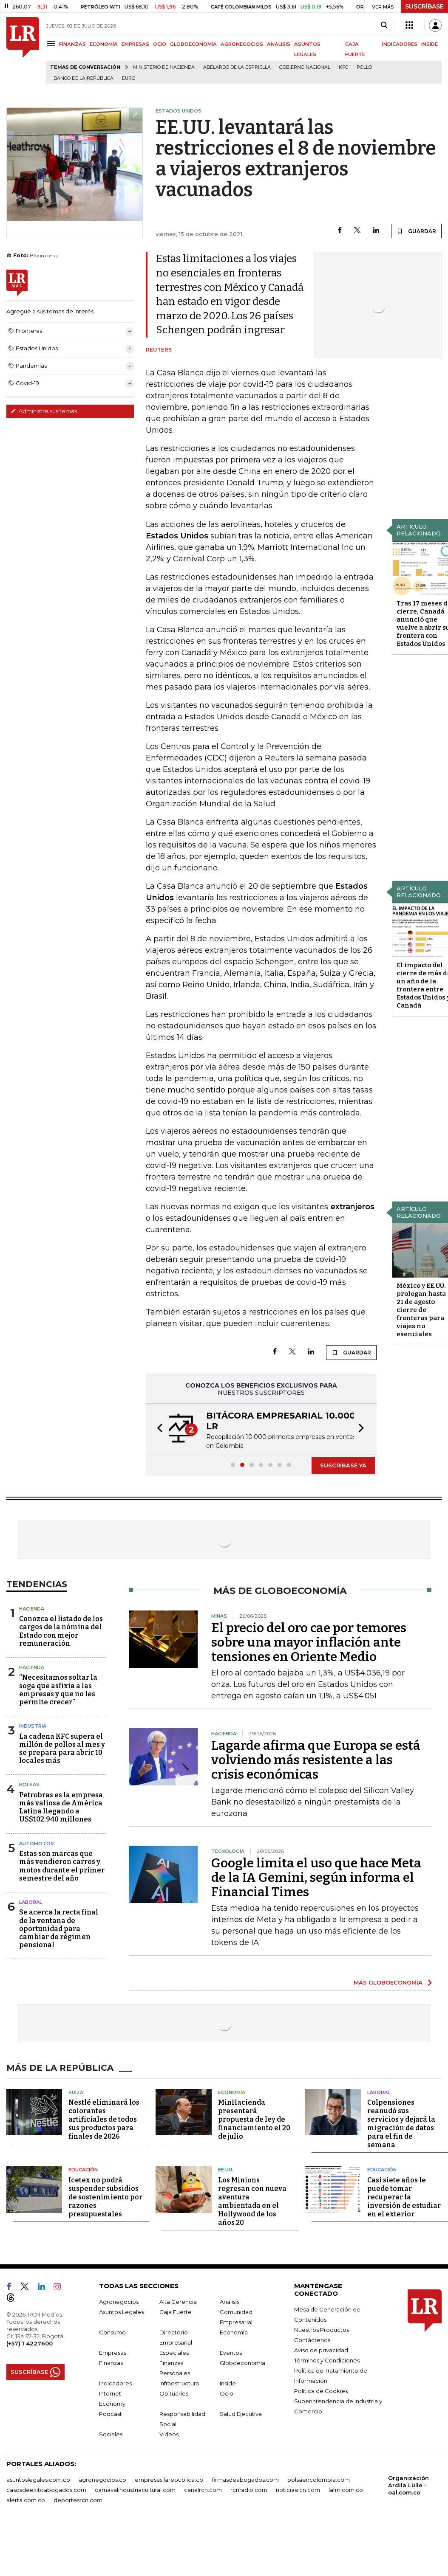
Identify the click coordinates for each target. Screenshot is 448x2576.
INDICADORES (399, 44)
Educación (83, 2170)
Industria (32, 1726)
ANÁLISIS (278, 44)
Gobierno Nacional (304, 67)
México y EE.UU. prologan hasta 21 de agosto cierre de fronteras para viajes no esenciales (421, 1310)
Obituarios (173, 2393)
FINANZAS (72, 44)
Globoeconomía (242, 2362)
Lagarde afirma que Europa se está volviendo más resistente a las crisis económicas (315, 1760)
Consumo (112, 2332)
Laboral (30, 1902)
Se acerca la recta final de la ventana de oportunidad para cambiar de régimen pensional (58, 1928)
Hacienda (31, 1609)
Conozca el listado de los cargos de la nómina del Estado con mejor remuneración (61, 1631)
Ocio (226, 2393)
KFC (343, 67)
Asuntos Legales (121, 2312)
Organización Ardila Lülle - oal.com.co (408, 2485)
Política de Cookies (321, 2390)
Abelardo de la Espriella (237, 67)
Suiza (75, 2092)
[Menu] (52, 43)
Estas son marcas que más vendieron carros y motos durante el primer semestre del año (62, 1866)
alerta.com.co (25, 2500)
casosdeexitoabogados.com (46, 2489)
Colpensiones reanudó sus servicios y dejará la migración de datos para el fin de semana (401, 2123)
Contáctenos (312, 2340)
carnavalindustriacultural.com (135, 2489)
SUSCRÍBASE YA (343, 1465)
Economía (231, 2092)
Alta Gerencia (178, 2301)
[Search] (384, 25)
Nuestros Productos (321, 2329)
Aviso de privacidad (321, 2350)
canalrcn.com (203, 2489)
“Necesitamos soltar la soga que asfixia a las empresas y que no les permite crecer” (58, 1689)
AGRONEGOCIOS (242, 44)
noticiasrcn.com (298, 2489)
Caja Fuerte (175, 2312)
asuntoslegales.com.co (38, 2479)
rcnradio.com (248, 2489)
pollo (364, 67)
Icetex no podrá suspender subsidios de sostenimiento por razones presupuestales (105, 2197)
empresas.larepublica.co (169, 2479)
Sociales (110, 2434)
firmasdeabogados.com (245, 2479)
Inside (228, 2383)
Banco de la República (83, 78)
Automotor (36, 1844)
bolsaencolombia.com (318, 2479)
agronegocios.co (102, 2479)
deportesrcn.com (78, 2500)
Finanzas (111, 2362)
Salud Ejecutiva (241, 2413)
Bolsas (29, 1785)
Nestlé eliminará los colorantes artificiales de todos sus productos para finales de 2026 (103, 2119)
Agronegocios (119, 2301)
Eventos (231, 2352)
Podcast (110, 2413)
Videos (169, 2434)
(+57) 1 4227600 (29, 2343)
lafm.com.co (346, 2489)
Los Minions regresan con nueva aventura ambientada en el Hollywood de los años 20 (252, 2201)
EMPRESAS (135, 44)
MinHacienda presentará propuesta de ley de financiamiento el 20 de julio (254, 2119)
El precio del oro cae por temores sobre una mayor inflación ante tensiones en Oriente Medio (308, 1642)
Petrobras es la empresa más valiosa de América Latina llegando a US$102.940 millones (61, 1807)
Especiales (174, 2352)
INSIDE (429, 44)
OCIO (159, 44)
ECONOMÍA (104, 44)
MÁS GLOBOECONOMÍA (388, 1982)
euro (128, 78)
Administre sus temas (44, 411)
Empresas (112, 2352)
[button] (157, 1429)
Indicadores (115, 2383)
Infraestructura (179, 2383)
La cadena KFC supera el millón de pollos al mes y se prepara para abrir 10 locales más (62, 1748)
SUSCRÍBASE (424, 6)
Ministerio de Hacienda (164, 67)
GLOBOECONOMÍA (193, 44)
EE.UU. (225, 2170)
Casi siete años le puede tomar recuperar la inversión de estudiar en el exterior (404, 2197)
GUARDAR (416, 231)
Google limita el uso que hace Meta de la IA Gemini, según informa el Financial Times (316, 1877)
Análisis (229, 2301)
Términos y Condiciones (327, 2360)
